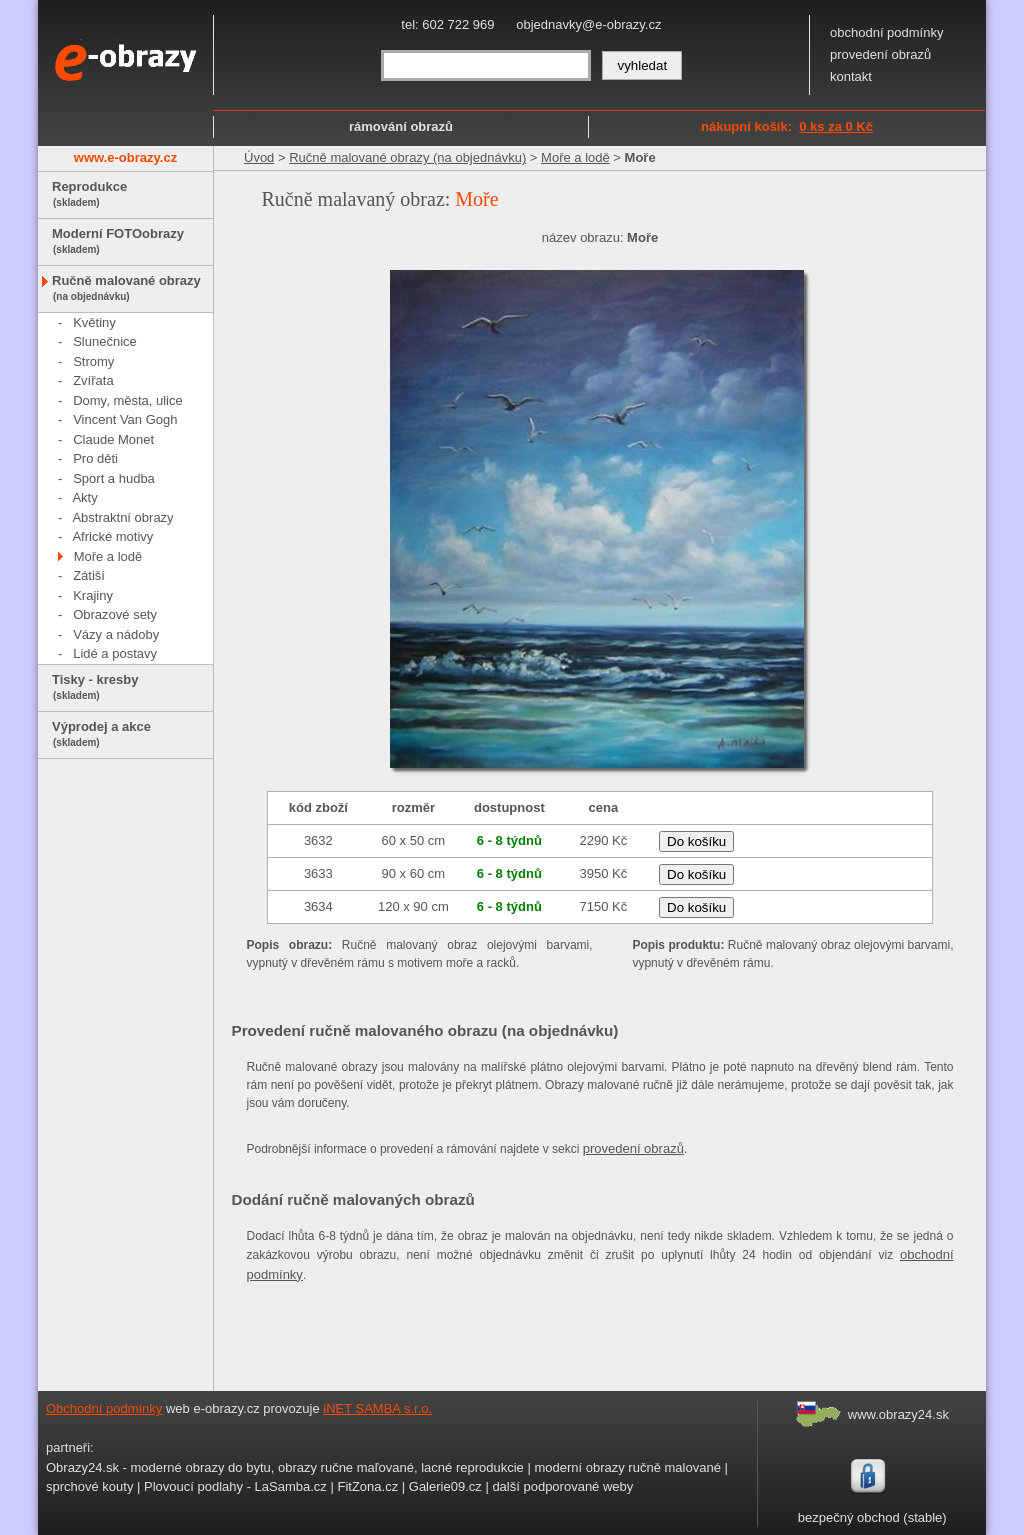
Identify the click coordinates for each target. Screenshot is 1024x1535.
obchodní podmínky (886, 32)
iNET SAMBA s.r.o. (377, 1408)
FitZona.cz (367, 1486)
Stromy (93, 361)
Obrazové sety (115, 614)
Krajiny (93, 595)
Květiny (94, 322)
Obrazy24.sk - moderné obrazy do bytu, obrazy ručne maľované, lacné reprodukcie (285, 1467)
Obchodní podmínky (104, 1408)
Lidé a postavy (115, 653)
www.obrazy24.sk (898, 1414)
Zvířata (93, 380)
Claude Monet (113, 439)
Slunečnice (105, 341)
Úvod (259, 157)
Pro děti (95, 458)
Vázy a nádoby (116, 634)
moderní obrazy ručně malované (627, 1467)
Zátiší (89, 575)
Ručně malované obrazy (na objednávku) (407, 157)
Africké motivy (112, 536)
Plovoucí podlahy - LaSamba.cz (235, 1486)
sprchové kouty (89, 1486)
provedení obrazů (880, 54)
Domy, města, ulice (128, 400)
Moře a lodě (108, 556)
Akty (84, 497)
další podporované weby (562, 1486)
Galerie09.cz (445, 1486)
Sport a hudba (114, 478)
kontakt (851, 76)
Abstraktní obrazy (122, 517)
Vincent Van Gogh (125, 419)
